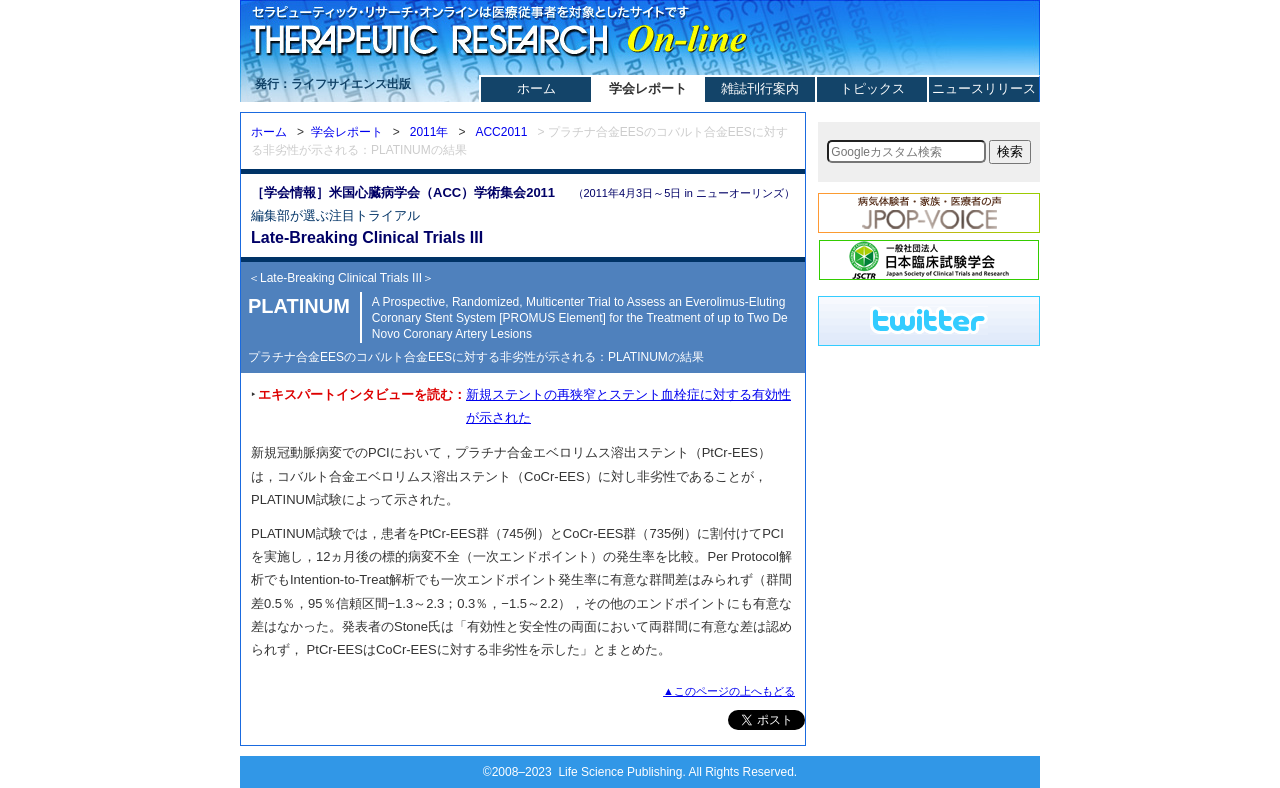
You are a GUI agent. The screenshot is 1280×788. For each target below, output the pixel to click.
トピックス (872, 88)
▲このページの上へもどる (729, 691)
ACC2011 (501, 132)
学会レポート (648, 88)
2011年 (429, 132)
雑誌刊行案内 (760, 88)
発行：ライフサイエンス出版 (333, 84)
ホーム (536, 88)
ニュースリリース (984, 88)
